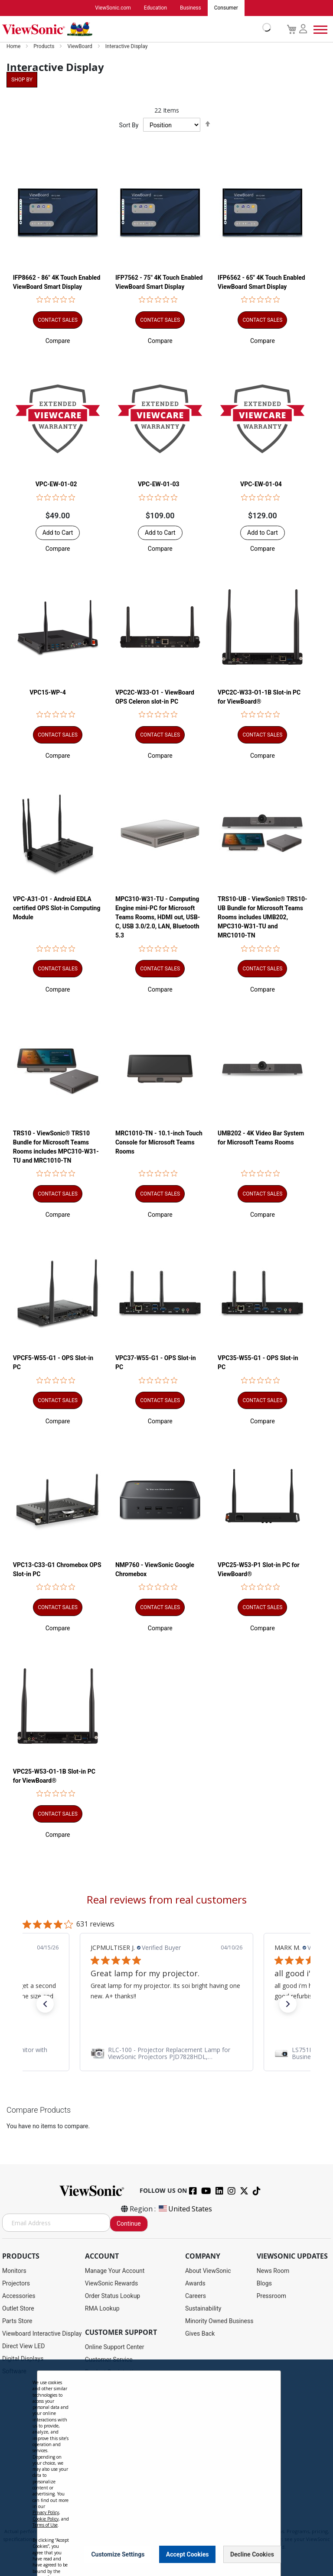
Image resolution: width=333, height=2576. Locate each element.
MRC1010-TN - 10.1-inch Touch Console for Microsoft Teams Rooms (158, 1142)
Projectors (16, 2283)
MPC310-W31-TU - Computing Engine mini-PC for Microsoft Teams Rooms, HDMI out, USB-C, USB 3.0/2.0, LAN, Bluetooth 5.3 (157, 917)
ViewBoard (80, 47)
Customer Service (109, 2359)
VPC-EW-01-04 (261, 484)
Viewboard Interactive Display (42, 2333)
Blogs (264, 2283)
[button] (58, 340)
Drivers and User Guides (117, 2385)
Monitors (14, 2271)
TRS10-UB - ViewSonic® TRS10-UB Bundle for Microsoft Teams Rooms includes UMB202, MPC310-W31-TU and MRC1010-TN (262, 917)
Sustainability (203, 2308)
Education (155, 8)
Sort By (129, 125)
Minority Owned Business (219, 2321)
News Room (273, 2271)
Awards (195, 2283)
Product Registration (112, 2372)
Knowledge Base (107, 2447)
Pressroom (271, 2296)
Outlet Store (18, 2308)
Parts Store (17, 2321)
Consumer (226, 8)
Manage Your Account (115, 2271)
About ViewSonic (208, 2271)
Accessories (18, 2296)
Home (14, 47)
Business (190, 8)
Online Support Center (114, 2347)
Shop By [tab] (22, 80)
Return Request (105, 2485)
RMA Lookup (102, 2308)
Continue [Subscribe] (129, 2223)
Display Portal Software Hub (123, 2397)
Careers (195, 2296)
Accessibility (102, 2460)
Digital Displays (22, 2359)
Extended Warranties (112, 2422)
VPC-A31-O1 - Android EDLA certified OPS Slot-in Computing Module (57, 908)
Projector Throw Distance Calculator (133, 2472)
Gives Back (200, 2333)
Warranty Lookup (108, 2410)
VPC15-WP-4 (47, 692)
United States (184, 2209)
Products (44, 47)
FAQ (90, 2435)
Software (14, 2371)
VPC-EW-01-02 (56, 484)
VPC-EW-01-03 (159, 484)
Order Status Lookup (112, 2296)
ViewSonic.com (113, 8)
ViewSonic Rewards (111, 2283)
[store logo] (134, 29)
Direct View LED (23, 2346)
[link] (166, 2053)
